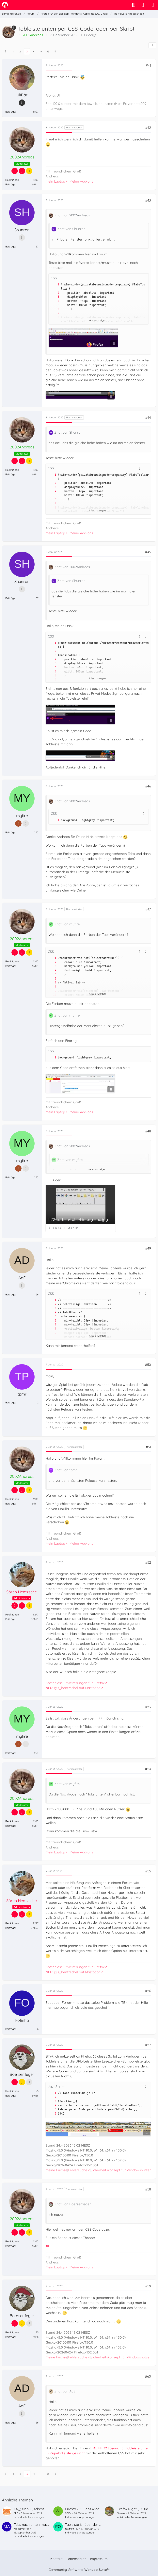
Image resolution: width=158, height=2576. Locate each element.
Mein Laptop (55, 181)
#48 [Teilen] (148, 1131)
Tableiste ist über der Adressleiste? (92, 2524)
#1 (47, 2246)
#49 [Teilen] (148, 1248)
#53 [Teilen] (148, 1707)
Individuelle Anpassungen (29, 2517)
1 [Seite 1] (13, 51)
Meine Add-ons (81, 181)
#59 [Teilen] (148, 2286)
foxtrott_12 (71, 2528)
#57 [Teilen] (148, 2045)
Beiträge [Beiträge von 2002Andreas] (10, 184)
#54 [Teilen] (148, 1769)
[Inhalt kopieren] (144, 278)
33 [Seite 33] (47, 51)
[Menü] (153, 5)
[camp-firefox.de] (5, 5)
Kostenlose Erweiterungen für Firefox (75, 1683)
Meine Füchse (56, 2170)
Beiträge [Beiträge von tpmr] (10, 1402)
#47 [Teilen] (148, 909)
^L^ (16, 2513)
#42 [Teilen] (148, 127)
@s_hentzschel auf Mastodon (73, 1688)
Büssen (121, 2513)
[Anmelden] (143, 5)
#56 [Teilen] (148, 1991)
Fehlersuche (77, 2170)
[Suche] (133, 5)
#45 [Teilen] (148, 552)
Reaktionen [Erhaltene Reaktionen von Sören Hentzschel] (12, 1614)
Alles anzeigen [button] (97, 1169)
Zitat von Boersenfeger (72, 2204)
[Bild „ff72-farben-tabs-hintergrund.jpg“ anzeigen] (80, 1208)
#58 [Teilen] (148, 2189)
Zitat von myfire (67, 924)
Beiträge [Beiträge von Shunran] (10, 246)
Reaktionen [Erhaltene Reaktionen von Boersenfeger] (12, 2091)
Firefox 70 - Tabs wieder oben (88, 2509)
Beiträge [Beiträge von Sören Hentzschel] (10, 1619)
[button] (138, 278)
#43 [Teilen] (148, 200)
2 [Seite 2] (20, 51)
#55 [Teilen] (148, 1871)
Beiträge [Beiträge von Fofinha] (10, 2028)
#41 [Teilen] (148, 65)
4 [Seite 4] (34, 51)
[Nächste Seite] (55, 51)
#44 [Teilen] (148, 417)
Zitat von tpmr (65, 1470)
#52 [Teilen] (148, 1562)
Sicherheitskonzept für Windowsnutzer (120, 2170)
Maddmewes (21, 2528)
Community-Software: (79, 2569)
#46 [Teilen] (148, 786)
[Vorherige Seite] (5, 51)
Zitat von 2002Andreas (72, 215)
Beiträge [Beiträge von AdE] (10, 1294)
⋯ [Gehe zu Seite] (41, 51)
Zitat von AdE (64, 2391)
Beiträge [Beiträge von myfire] (10, 832)
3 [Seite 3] (27, 51)
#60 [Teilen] (148, 2376)
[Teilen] (152, 45)
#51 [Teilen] (148, 1447)
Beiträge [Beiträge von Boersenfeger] (10, 2095)
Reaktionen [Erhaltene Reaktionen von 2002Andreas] (12, 179)
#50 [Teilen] (148, 1365)
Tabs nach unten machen (34, 2524)
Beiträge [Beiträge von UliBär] (10, 111)
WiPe (68, 2513)
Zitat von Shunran (71, 229)
